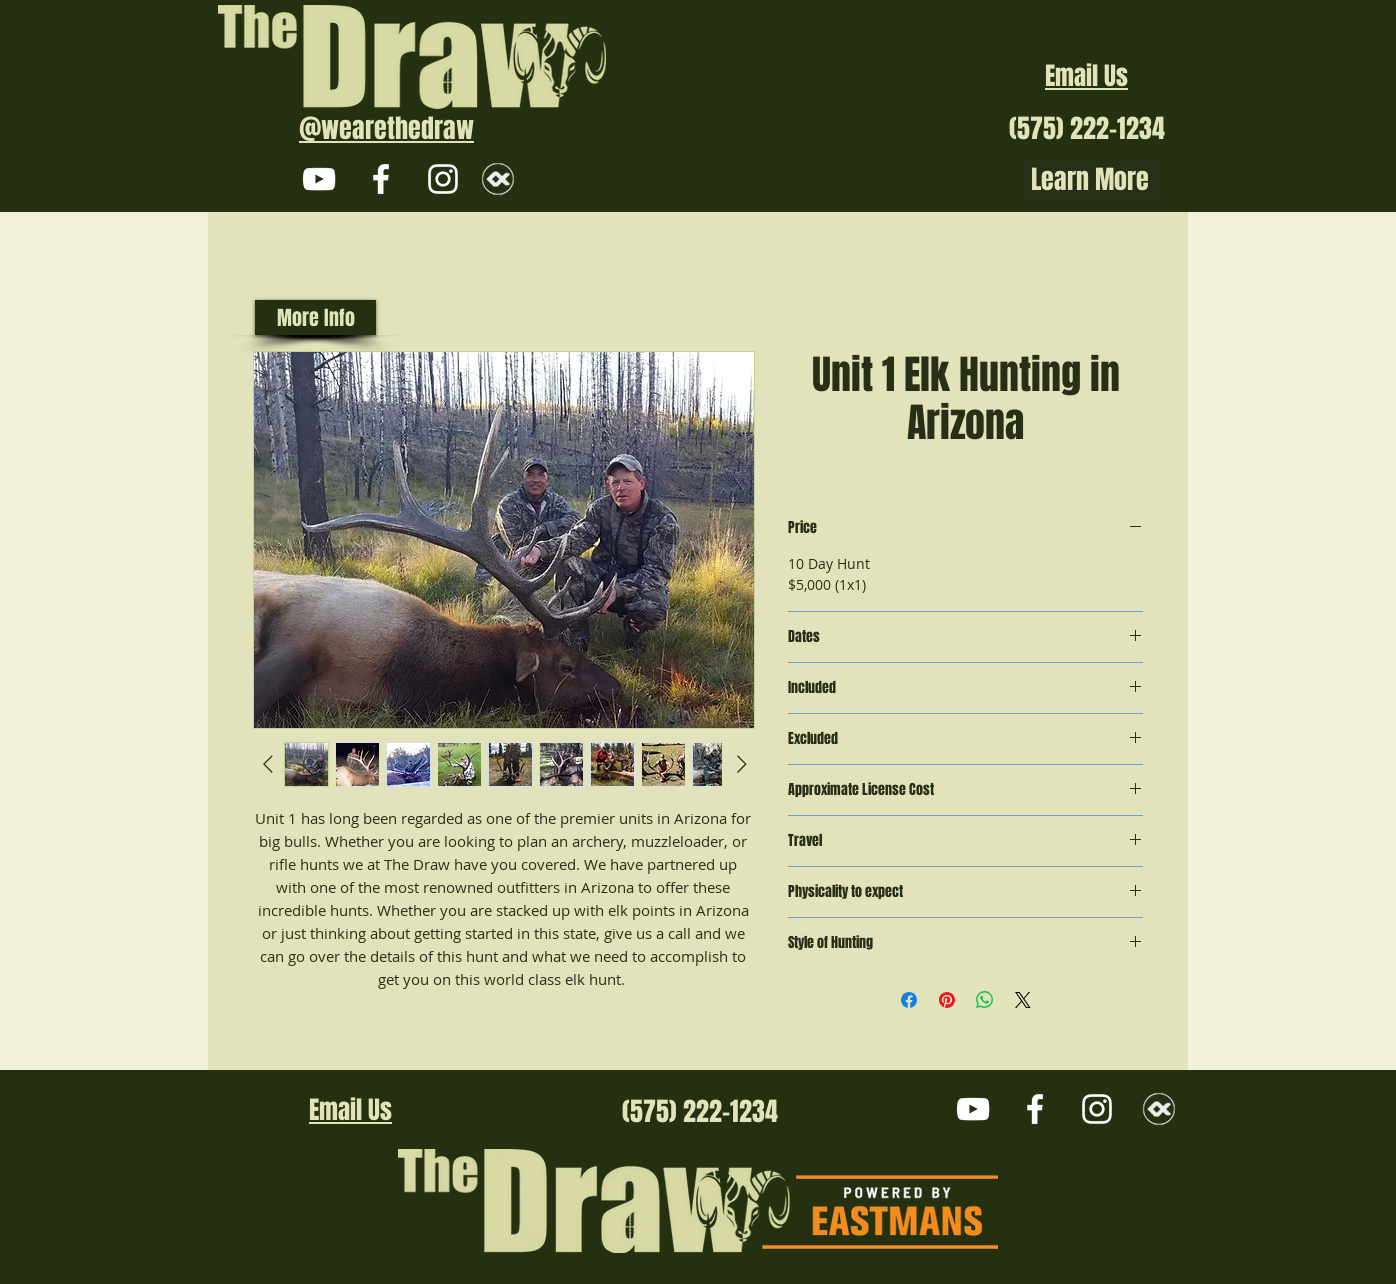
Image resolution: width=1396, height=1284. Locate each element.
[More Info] (315, 317)
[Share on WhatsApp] (985, 1000)
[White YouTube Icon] (319, 179)
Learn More (1090, 180)
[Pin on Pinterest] (947, 1000)
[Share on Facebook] (909, 1000)
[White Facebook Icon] (381, 179)
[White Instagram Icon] (443, 179)
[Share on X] (1023, 1000)
